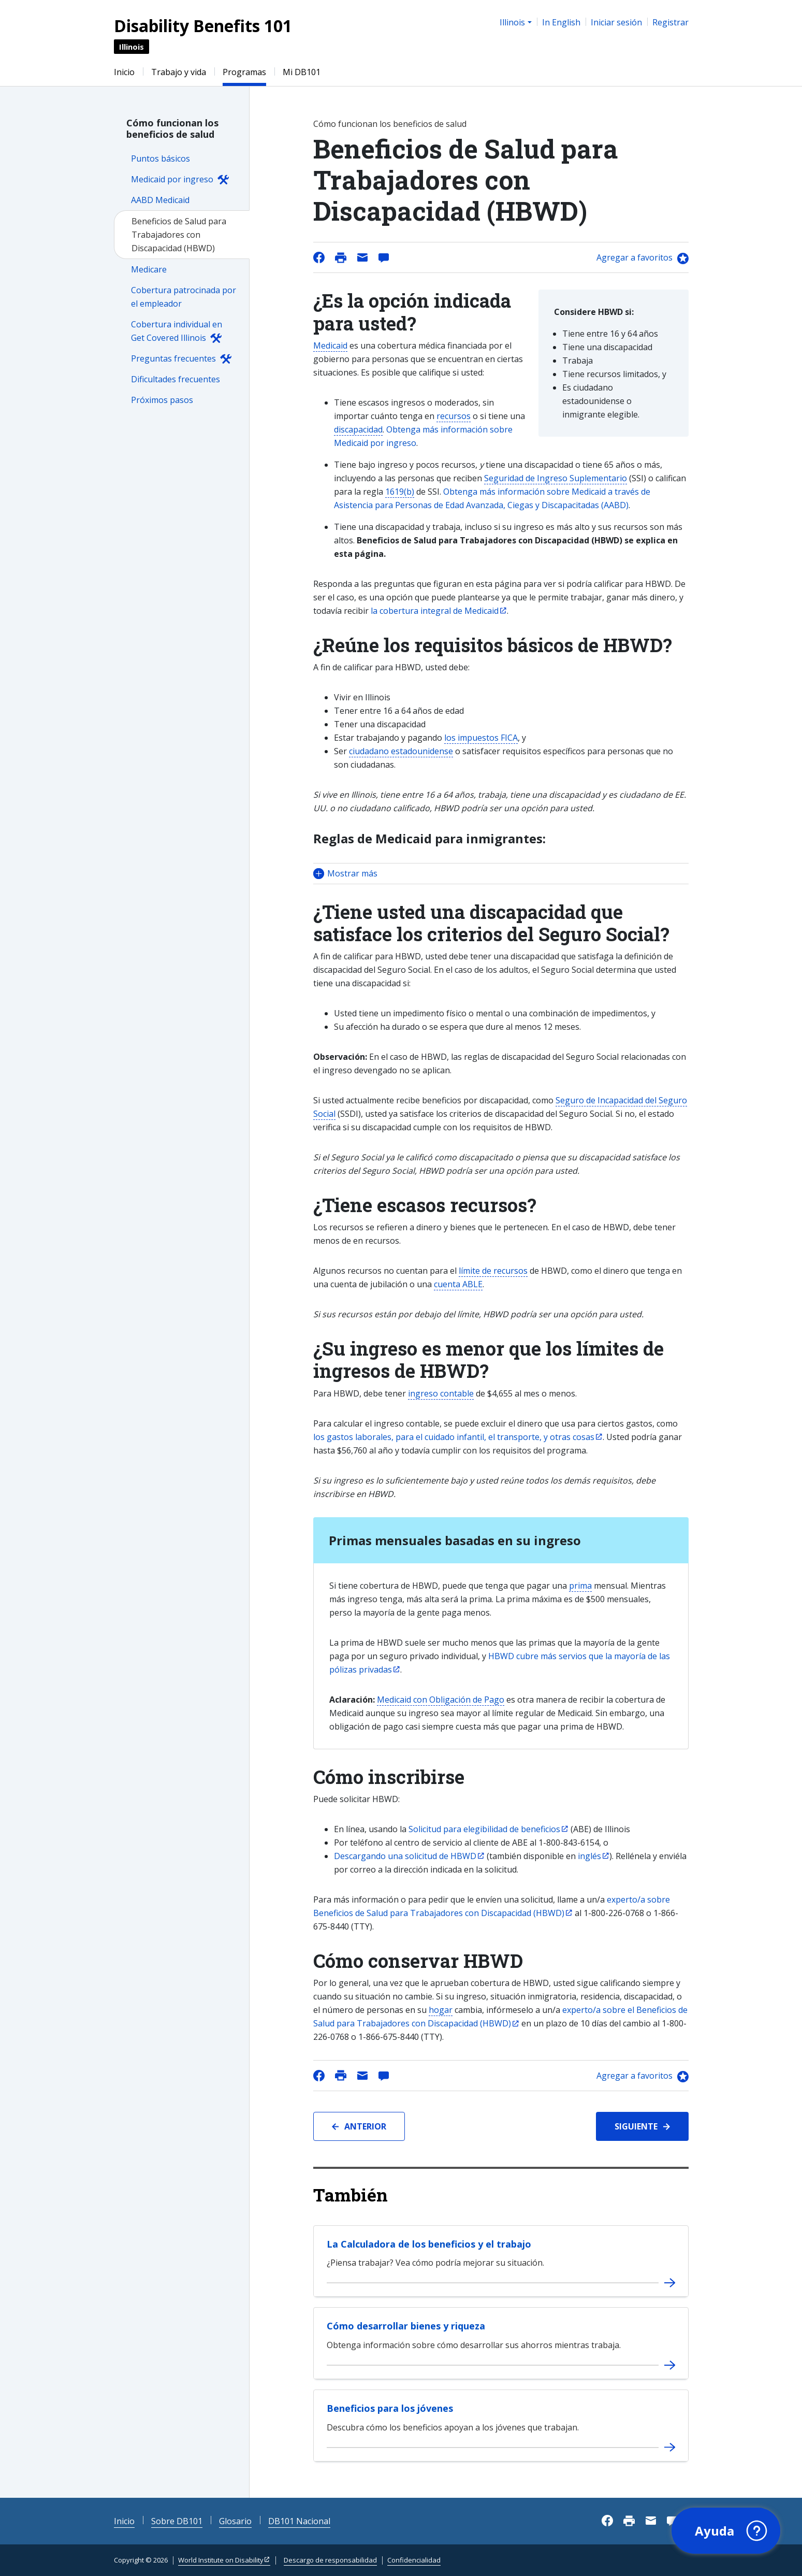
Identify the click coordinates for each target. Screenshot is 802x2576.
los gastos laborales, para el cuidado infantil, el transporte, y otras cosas (453, 1437)
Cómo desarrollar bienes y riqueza (406, 2326)
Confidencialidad (414, 2560)
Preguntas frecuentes (173, 358)
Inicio (124, 72)
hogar (441, 2010)
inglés (589, 1856)
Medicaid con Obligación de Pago (440, 1699)
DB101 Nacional (299, 2521)
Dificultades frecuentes (175, 379)
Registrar (670, 22)
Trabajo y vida (178, 72)
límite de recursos (493, 1270)
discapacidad (358, 429)
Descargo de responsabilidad (330, 2560)
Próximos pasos (162, 400)
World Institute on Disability (221, 2560)
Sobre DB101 (176, 2521)
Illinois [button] (512, 22)
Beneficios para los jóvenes (390, 2408)
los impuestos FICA (481, 737)
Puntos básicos (160, 158)
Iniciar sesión (616, 22)
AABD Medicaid (160, 200)
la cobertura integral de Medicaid (435, 610)
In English (561, 22)
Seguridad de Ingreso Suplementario (555, 478)
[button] (501, 874)
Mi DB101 (301, 72)
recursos (453, 416)
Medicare (149, 269)
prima (580, 1585)
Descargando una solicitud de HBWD (405, 1856)
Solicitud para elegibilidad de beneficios (484, 1829)
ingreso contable (441, 1393)
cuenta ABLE (458, 1284)
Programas (244, 72)
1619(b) (399, 491)
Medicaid (330, 345)
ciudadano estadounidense (401, 751)
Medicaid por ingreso (172, 179)
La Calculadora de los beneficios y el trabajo (429, 2244)
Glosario (235, 2521)
